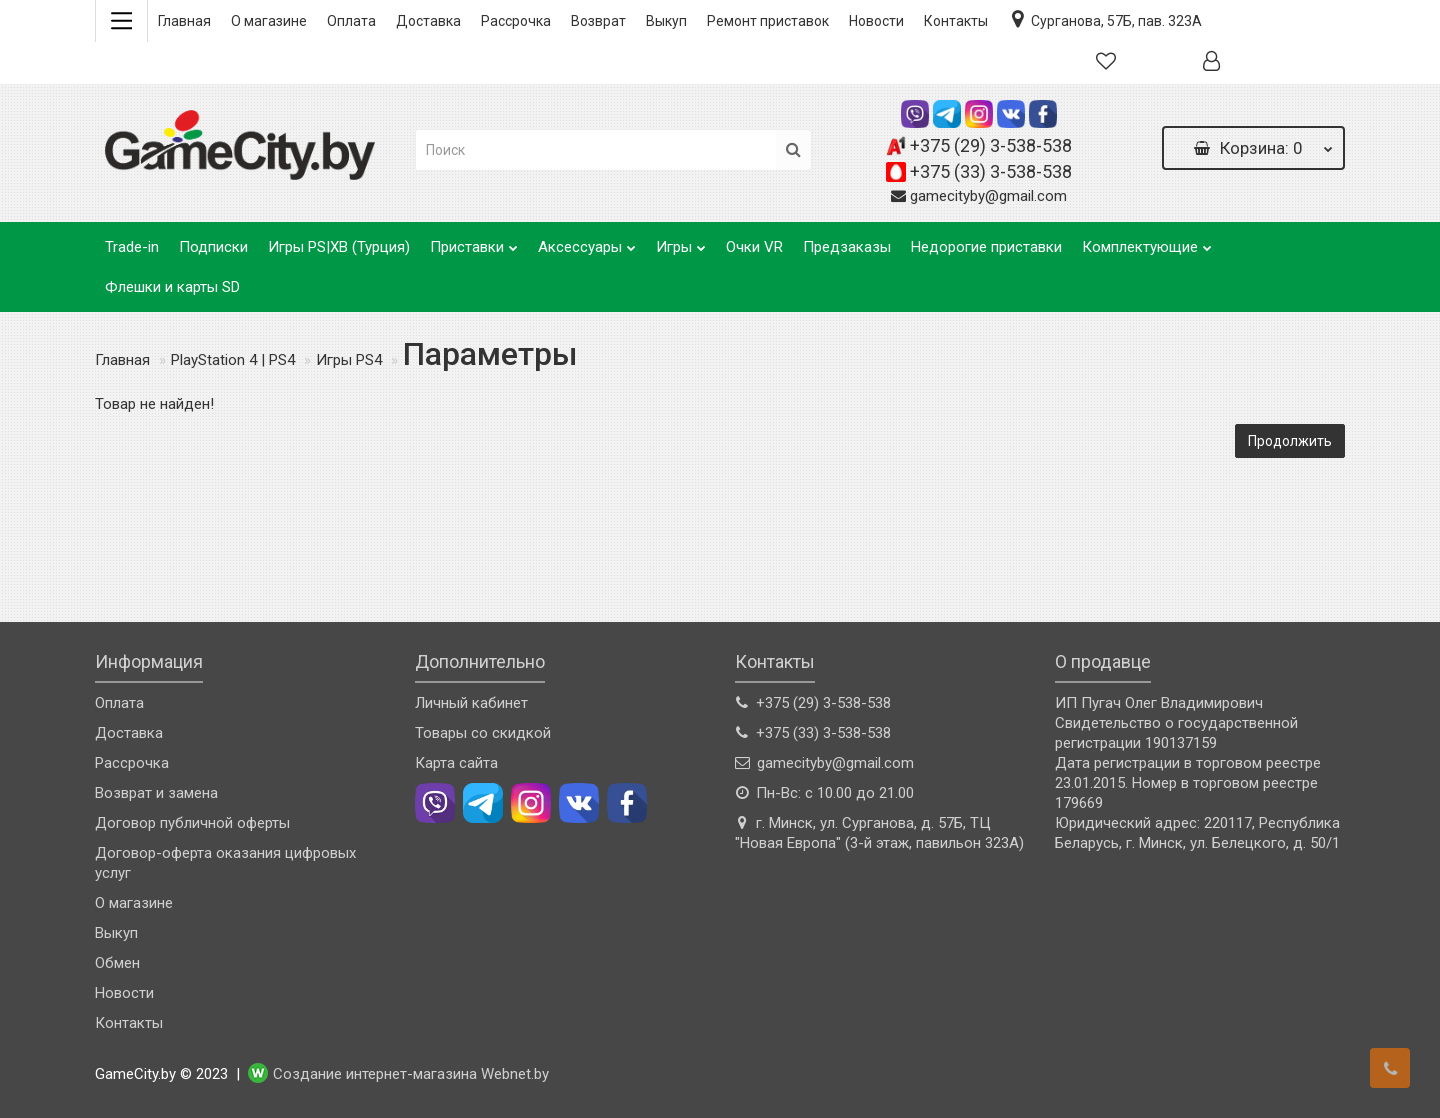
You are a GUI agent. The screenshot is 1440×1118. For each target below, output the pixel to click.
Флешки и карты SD (172, 287)
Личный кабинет (471, 703)
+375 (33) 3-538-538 (991, 171)
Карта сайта (456, 763)
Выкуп (666, 21)
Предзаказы (847, 247)
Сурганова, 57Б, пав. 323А (1105, 19)
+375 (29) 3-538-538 (991, 145)
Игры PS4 (349, 360)
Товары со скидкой (483, 733)
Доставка (428, 21)
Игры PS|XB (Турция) (339, 247)
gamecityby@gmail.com (988, 196)
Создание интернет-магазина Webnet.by (411, 1075)
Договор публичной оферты (192, 823)
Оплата (351, 21)
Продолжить (1290, 441)
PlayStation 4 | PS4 (233, 360)
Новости (876, 21)
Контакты (956, 21)
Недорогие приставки (986, 247)
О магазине (269, 21)
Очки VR (754, 247)
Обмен (117, 963)
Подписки (213, 247)
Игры (681, 241)
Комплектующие (1147, 241)
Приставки (474, 241)
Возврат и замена (156, 793)
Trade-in (132, 247)
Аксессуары (587, 241)
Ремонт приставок (768, 21)
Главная (184, 21)
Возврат (598, 21)
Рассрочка (516, 21)
